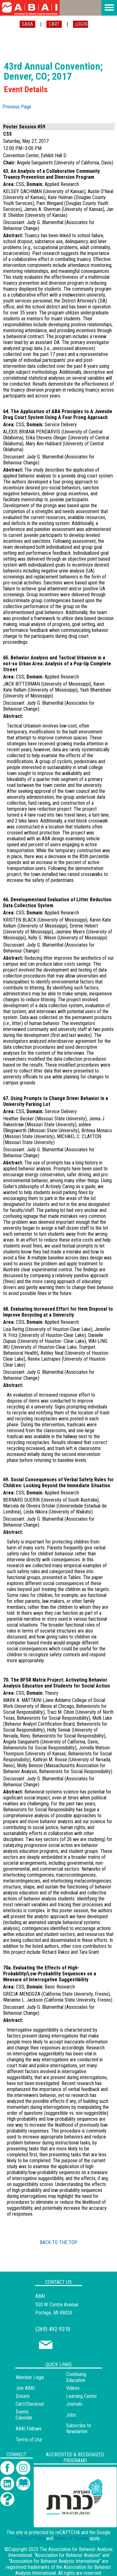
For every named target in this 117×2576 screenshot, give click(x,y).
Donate (23, 2396)
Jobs (71, 2415)
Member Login (30, 2377)
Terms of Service (71, 2538)
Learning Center (81, 2396)
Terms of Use (29, 2440)
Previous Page (16, 107)
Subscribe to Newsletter (78, 2428)
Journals (74, 2404)
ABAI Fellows (28, 2429)
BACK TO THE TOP (58, 2242)
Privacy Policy (31, 2538)
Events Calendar (24, 2415)
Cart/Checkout (30, 2404)
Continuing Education (76, 2377)
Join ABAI (25, 2388)
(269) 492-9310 (52, 2329)
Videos (73, 2388)
